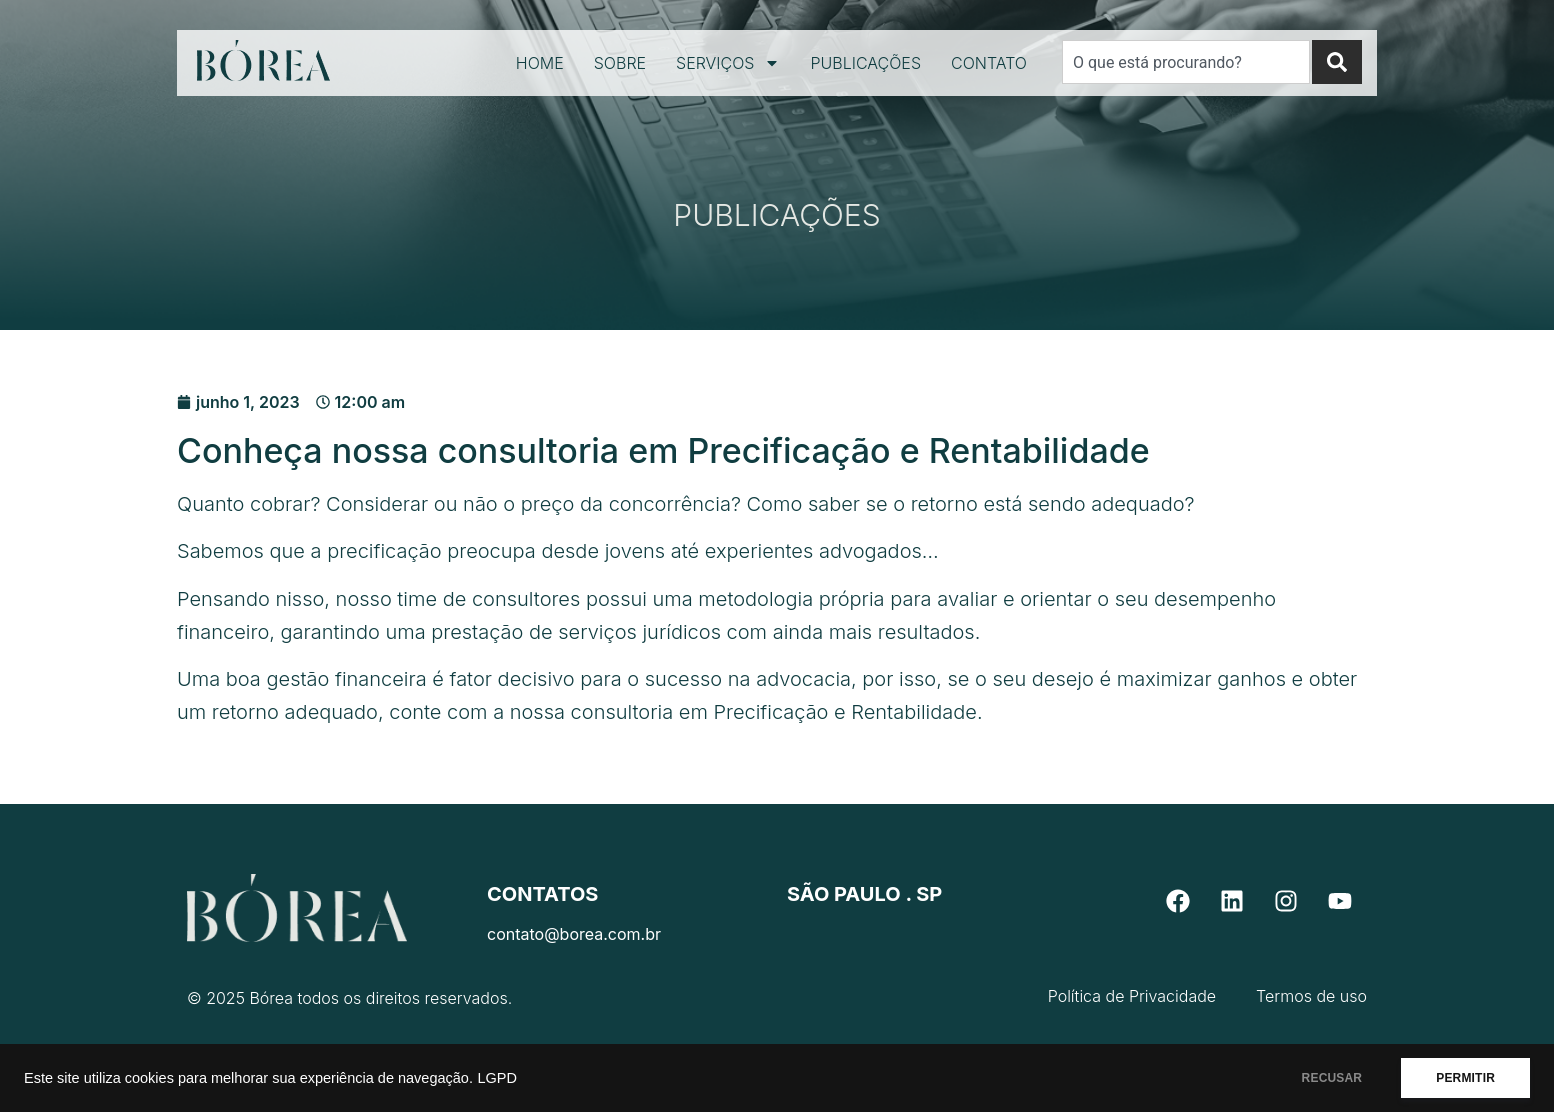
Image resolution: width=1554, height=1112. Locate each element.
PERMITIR (1465, 1078)
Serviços (728, 63)
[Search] (1337, 62)
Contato (989, 63)
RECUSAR (1332, 1078)
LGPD (497, 1078)
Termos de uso (1311, 996)
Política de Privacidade (1132, 996)
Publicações (865, 63)
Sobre (620, 63)
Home (540, 63)
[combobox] (1186, 62)
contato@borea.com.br (574, 934)
